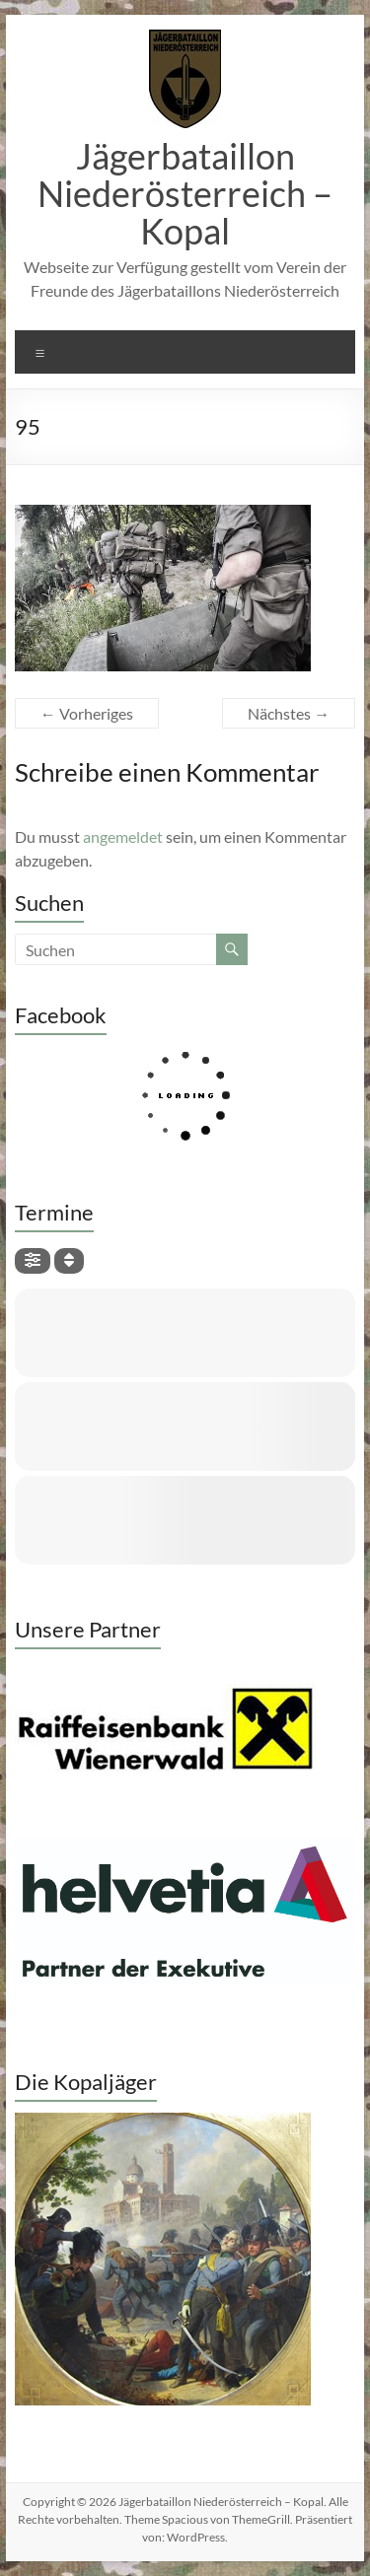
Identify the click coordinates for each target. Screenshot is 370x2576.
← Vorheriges (86, 713)
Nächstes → (289, 713)
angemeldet (123, 836)
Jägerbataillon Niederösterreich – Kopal (185, 193)
